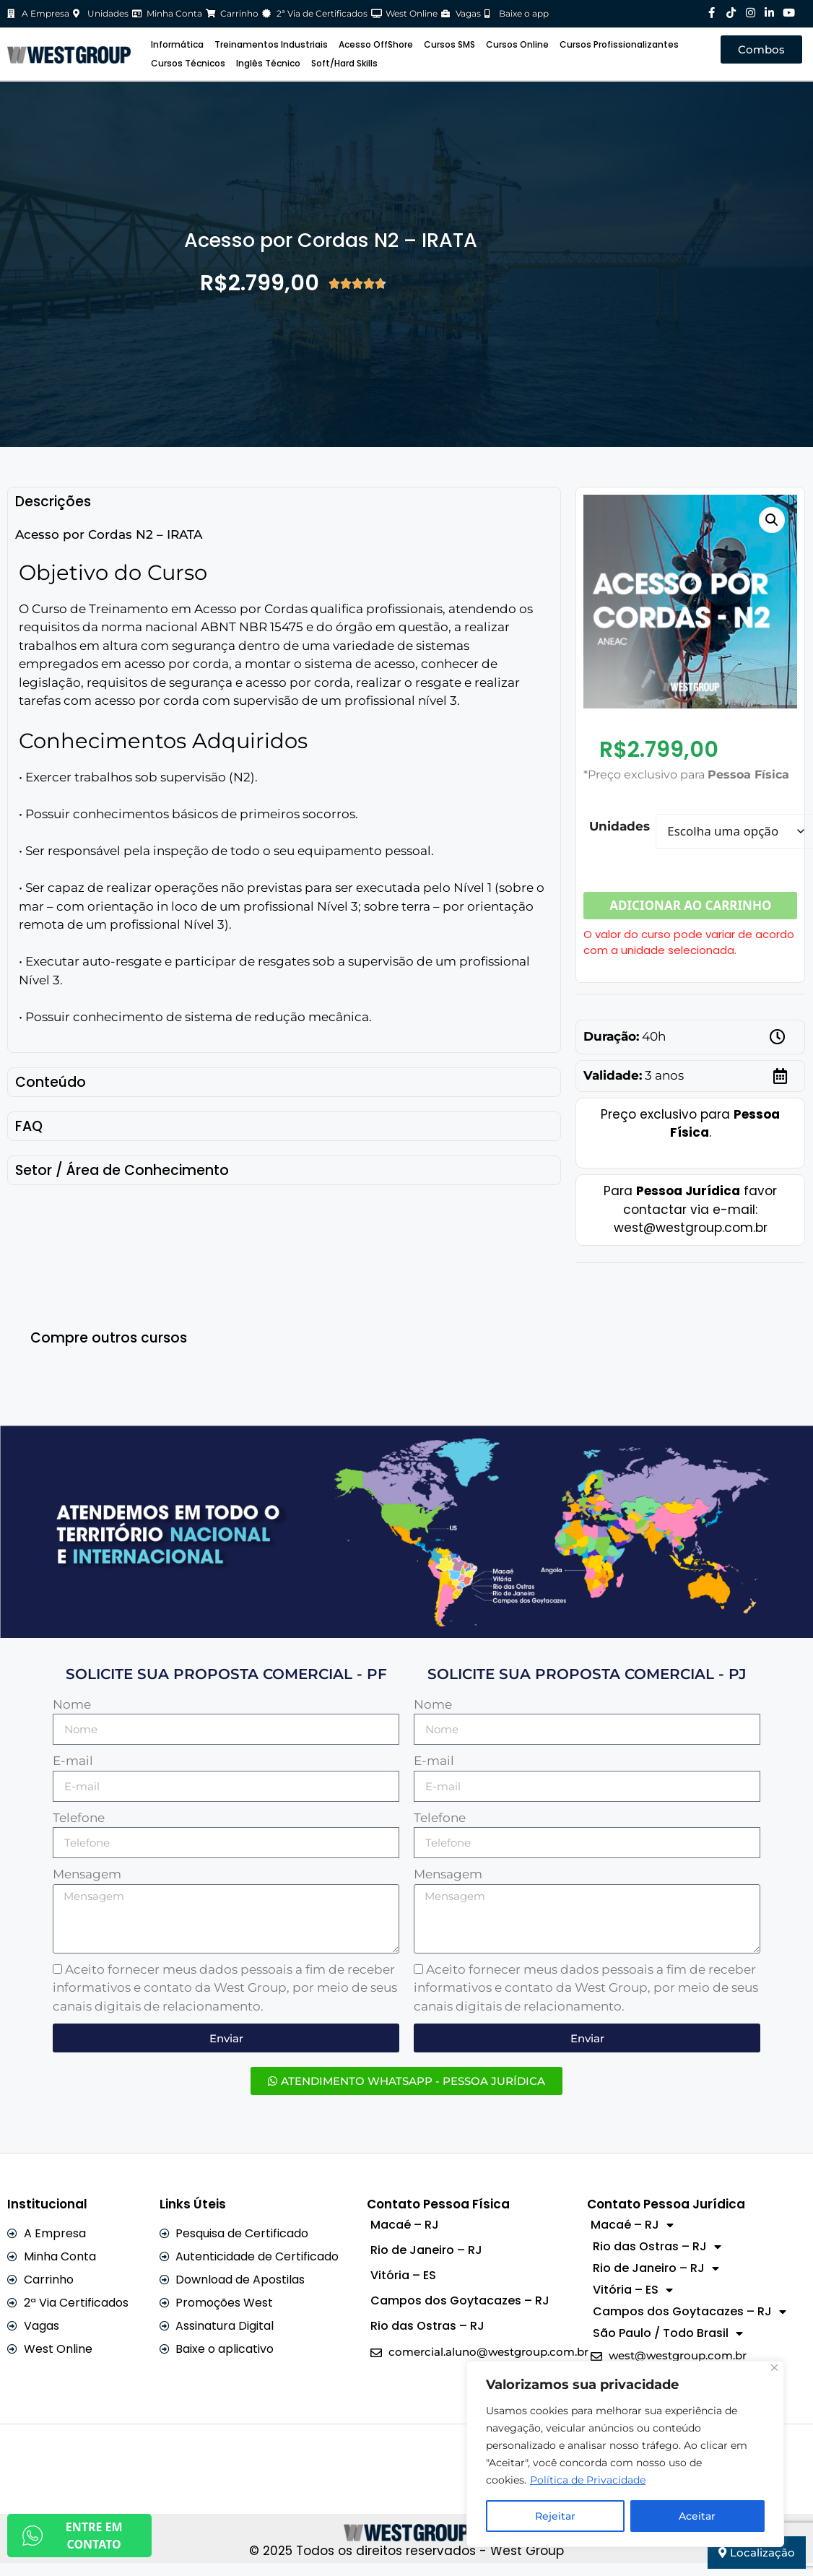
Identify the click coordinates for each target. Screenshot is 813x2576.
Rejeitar (555, 2516)
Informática (177, 44)
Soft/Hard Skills (344, 63)
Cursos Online (517, 44)
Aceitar (697, 2516)
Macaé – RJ (404, 2224)
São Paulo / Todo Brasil (668, 2333)
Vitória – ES (403, 2275)
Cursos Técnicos (188, 63)
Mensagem (87, 1874)
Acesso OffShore (376, 44)
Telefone (79, 1817)
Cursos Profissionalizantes (619, 44)
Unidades (619, 826)
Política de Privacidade (587, 2479)
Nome (72, 1704)
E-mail (73, 1760)
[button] (772, 520)
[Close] (774, 2367)
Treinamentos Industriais (271, 44)
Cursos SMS (449, 44)
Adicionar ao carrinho (690, 905)
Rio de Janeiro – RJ (426, 2250)
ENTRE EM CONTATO (72, 2536)
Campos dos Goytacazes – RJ (459, 2300)
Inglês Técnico (268, 63)
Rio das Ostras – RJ (427, 2325)
